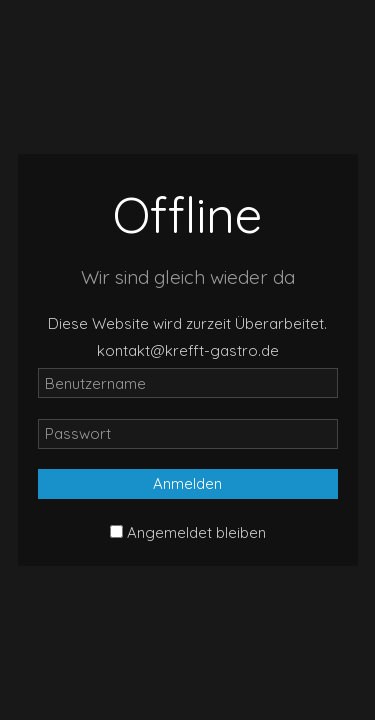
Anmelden (187, 483)
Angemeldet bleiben (196, 532)
